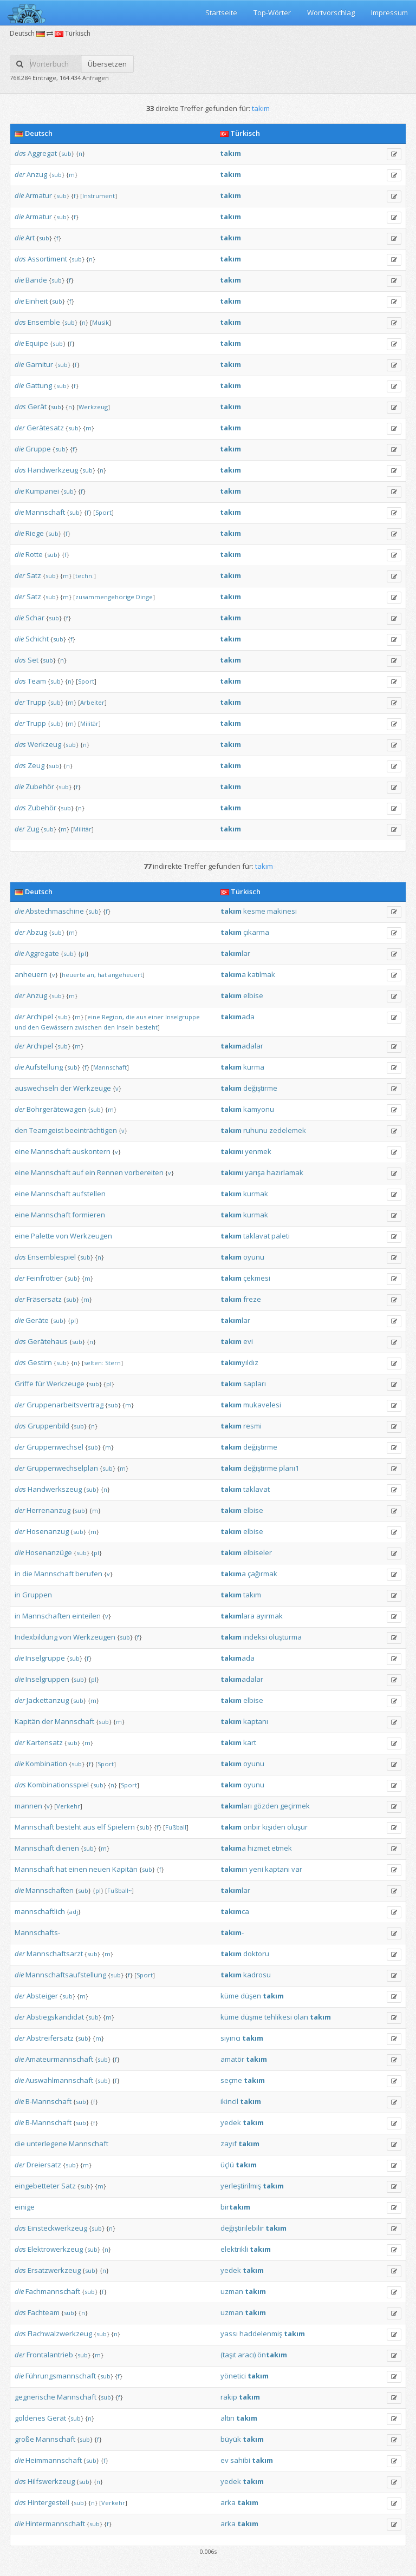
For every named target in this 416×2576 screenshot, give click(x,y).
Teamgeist (46, 1130)
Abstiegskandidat (55, 2017)
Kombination (46, 1763)
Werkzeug (93, 407)
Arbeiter (92, 702)
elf (101, 1827)
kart (249, 1742)
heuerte (74, 975)
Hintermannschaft (55, 2523)
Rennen (110, 1172)
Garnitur (39, 364)
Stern (113, 1363)
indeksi (255, 1637)
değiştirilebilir (242, 2228)
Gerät (37, 406)
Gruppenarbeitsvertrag (65, 1405)
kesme (254, 911)
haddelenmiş (260, 2333)
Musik (100, 322)
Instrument (98, 196)
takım (252, 1595)
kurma (253, 1067)
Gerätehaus (48, 1341)
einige (25, 2207)
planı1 (289, 1468)
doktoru (256, 1953)
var (296, 1869)
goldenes (30, 2418)
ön (272, 2354)
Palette (42, 1236)
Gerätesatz (45, 427)
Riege (34, 533)
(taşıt (228, 2354)
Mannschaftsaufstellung (65, 1974)
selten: (93, 1363)
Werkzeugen (91, 1236)
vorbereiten (144, 1172)
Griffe (24, 1383)
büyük (230, 2439)
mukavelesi (262, 1405)
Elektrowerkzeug (55, 2249)
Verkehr (68, 1806)
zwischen (88, 1027)
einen (77, 1869)
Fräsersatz (44, 1299)
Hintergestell (48, 2502)
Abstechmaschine (54, 911)
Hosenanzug (48, 1531)
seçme (231, 2080)
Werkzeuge (92, 1088)
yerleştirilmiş (240, 2186)
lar (235, 953)
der (20, 174)
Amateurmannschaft (59, 2059)
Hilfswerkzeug (51, 2481)
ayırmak (269, 1616)
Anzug (37, 174)
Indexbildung (36, 1637)
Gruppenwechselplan (62, 1468)
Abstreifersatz (50, 2038)
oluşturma (285, 1637)
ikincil (229, 2101)
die (19, 195)
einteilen (86, 1616)
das (20, 153)
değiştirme (260, 1088)
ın (234, 1869)
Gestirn (40, 1362)
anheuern (31, 974)
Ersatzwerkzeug (54, 2270)
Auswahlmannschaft (59, 2080)
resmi (252, 1426)
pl (83, 953)
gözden (265, 1806)
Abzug (37, 932)
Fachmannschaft (52, 2291)
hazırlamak (284, 1172)
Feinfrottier (45, 1278)
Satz (34, 575)
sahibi (240, 2460)
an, (91, 975)
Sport (103, 512)
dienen (67, 1848)
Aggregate (42, 953)
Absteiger (42, 1996)
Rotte (34, 554)
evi (248, 1341)
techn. (84, 576)
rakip (228, 2397)
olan (301, 2017)
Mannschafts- (37, 1932)
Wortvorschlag (331, 12)
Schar (34, 617)
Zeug (36, 765)
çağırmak (262, 1573)
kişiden (273, 1827)
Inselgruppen (47, 1679)
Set (33, 660)
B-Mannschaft (48, 2101)
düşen (250, 1996)
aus (141, 1017)
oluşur (297, 1827)
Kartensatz (45, 1742)
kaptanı (255, 1721)
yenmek (258, 1151)
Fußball (175, 1827)
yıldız (239, 1362)
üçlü (227, 2164)
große (24, 2439)
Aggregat (42, 153)
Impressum (389, 12)
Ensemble (44, 322)
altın (227, 2418)
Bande (36, 280)
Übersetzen (107, 64)
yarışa (255, 1172)
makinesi (282, 911)
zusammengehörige (104, 597)
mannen (28, 1806)
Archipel (40, 1016)
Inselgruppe (182, 1017)
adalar (241, 1046)
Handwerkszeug (55, 1489)
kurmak (255, 1193)
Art (30, 237)
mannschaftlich (40, 1911)
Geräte (37, 1320)
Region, (113, 1017)
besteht (146, 1027)
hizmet (259, 1848)
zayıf (228, 2143)
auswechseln (36, 1088)
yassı (229, 2333)
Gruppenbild (48, 1426)
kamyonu (258, 1109)
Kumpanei (42, 491)
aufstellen (89, 1193)
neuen (99, 1869)
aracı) (247, 2354)
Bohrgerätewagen (56, 1109)
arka (228, 2502)
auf (77, 1172)
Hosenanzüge (48, 1552)
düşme (251, 2017)
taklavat (256, 1236)
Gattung (38, 385)
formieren (88, 1215)
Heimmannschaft (53, 2460)
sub (66, 153)
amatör (232, 2059)
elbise (253, 995)
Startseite (221, 12)
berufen (88, 1573)
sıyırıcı (230, 2038)
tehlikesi (278, 2017)
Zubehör (39, 786)
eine (93, 1017)
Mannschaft (45, 512)
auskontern (91, 1151)
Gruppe (38, 449)
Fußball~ (119, 1890)
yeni (256, 1869)
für (40, 1383)
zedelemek (287, 1130)
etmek (281, 1848)
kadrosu (257, 1974)
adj (73, 1912)
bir (235, 2207)
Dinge (144, 597)
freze (252, 1299)
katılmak (261, 974)
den (33, 1027)
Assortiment (47, 259)
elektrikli (234, 2249)
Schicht (37, 639)
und (20, 1027)
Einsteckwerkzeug (57, 2228)
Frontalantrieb (50, 2354)
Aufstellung (44, 1067)
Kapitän (27, 1721)
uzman (231, 2291)
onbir (252, 1827)
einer (156, 1017)
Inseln (125, 1027)
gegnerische (35, 2397)
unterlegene (47, 2143)
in (18, 1573)
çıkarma (256, 932)
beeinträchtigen (91, 1130)
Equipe (36, 343)
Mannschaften (46, 1616)
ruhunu (255, 1130)
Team (37, 681)
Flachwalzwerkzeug (60, 2333)
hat (102, 975)
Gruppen (37, 1595)
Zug (33, 829)
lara (237, 1616)
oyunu (253, 1257)
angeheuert (125, 975)
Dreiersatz (44, 2164)
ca (234, 1911)
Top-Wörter (272, 12)
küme (229, 1996)
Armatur (38, 195)
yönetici (233, 2376)
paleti (280, 1236)
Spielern (121, 1827)
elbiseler (257, 1552)
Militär (89, 723)
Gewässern (57, 1027)
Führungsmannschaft (60, 2376)
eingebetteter (37, 2186)
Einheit (36, 301)
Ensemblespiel (52, 1257)
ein (90, 1172)
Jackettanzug (48, 1700)
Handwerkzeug (53, 470)
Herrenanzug (48, 1510)
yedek (230, 2122)
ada (237, 1016)
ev (224, 2460)
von (62, 1236)
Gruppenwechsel (55, 1447)
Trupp (36, 702)
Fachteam (44, 2312)
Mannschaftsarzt (55, 1953)
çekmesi (256, 1278)
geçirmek (295, 1806)
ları (236, 1806)
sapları (254, 1383)
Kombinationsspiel (58, 1785)
